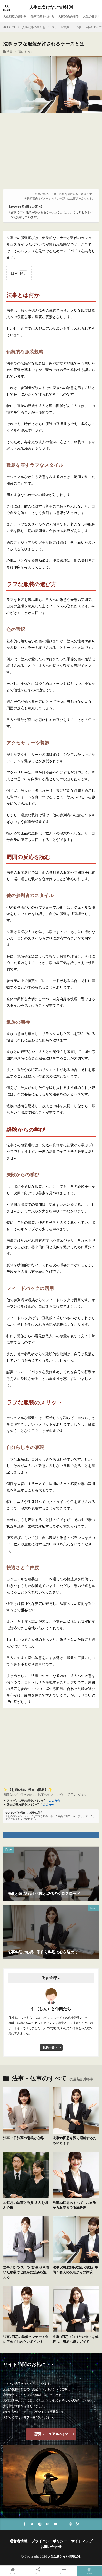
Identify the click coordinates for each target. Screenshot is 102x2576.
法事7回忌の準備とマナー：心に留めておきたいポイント (25, 2339)
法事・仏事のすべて (89, 27)
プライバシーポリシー (49, 2541)
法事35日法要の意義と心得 (23, 2138)
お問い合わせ (51, 2546)
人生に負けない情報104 (51, 7)
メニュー (64, 2570)
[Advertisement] (51, 151)
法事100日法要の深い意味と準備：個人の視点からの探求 (75, 2269)
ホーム (12, 2570)
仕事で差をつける (42, 16)
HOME (11, 27)
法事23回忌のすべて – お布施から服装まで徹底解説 (74, 2205)
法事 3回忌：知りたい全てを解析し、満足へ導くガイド (75, 2339)
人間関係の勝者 (68, 16)
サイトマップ (81, 2541)
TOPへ (89, 2570)
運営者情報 (18, 2541)
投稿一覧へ (50, 2047)
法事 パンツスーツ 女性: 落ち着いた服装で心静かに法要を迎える (26, 2272)
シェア (38, 2571)
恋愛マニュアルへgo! (51, 2434)
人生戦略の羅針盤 (14, 16)
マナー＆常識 (60, 27)
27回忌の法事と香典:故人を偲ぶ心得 (25, 2205)
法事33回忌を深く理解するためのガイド (74, 2140)
